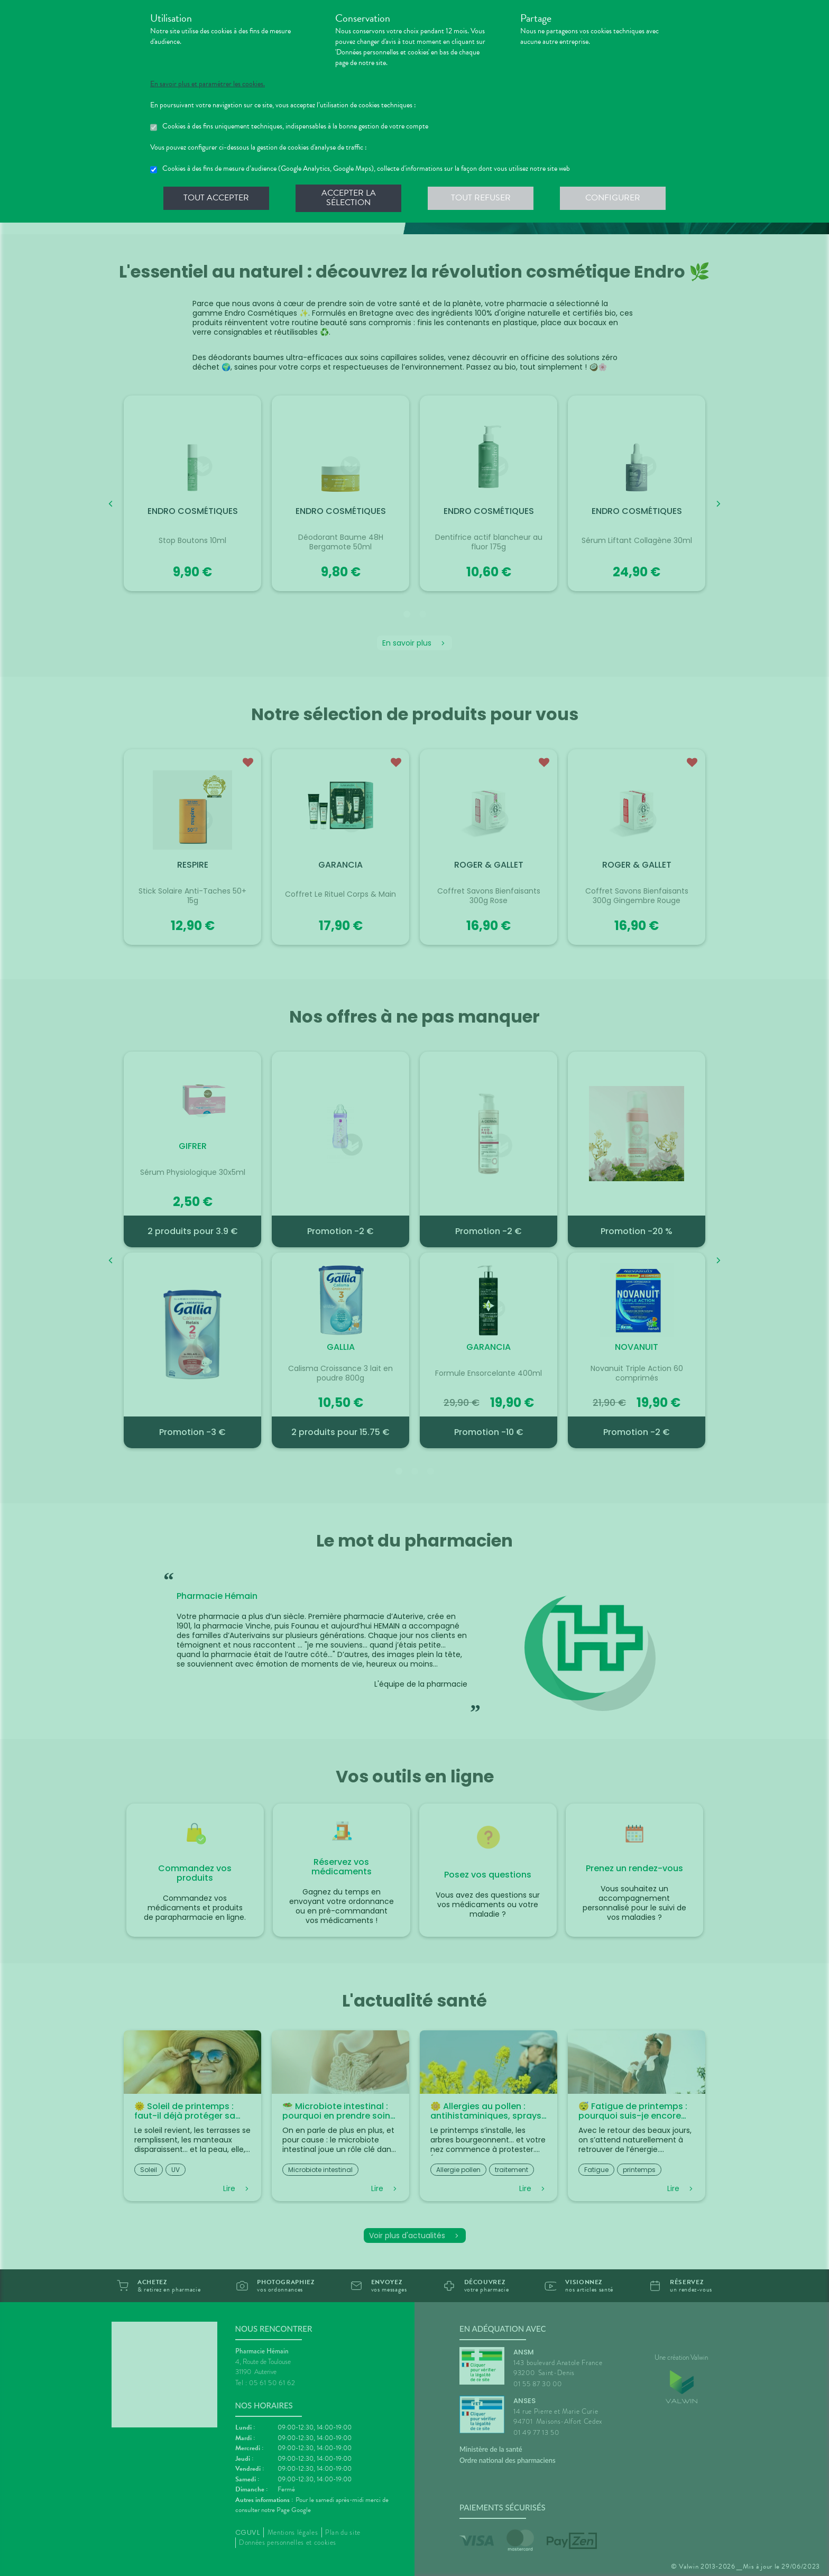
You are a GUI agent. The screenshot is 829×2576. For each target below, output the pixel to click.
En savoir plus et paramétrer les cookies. (207, 84)
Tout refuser (481, 197)
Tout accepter (216, 197)
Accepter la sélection (348, 198)
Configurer (612, 197)
